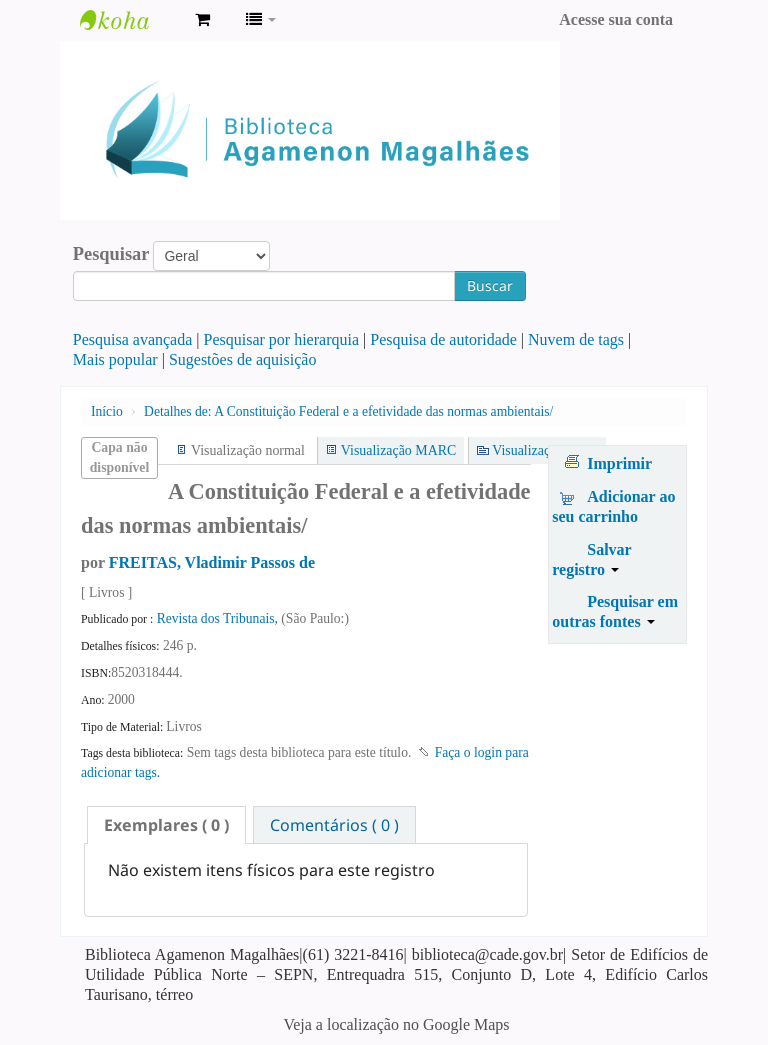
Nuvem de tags (576, 339)
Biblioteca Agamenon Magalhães (130, 20)
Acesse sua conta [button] (616, 19)
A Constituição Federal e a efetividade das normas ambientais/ (348, 411)
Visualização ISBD (545, 450)
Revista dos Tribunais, (219, 618)
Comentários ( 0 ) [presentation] (334, 825)
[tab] (166, 825)
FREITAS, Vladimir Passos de (212, 562)
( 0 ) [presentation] (166, 825)
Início (107, 411)
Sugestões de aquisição (243, 359)
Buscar (490, 285)
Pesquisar (111, 254)
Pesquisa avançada (133, 339)
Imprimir (619, 463)
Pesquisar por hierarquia (282, 339)
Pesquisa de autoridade (443, 339)
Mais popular (115, 359)
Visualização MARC (398, 450)
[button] (202, 20)
